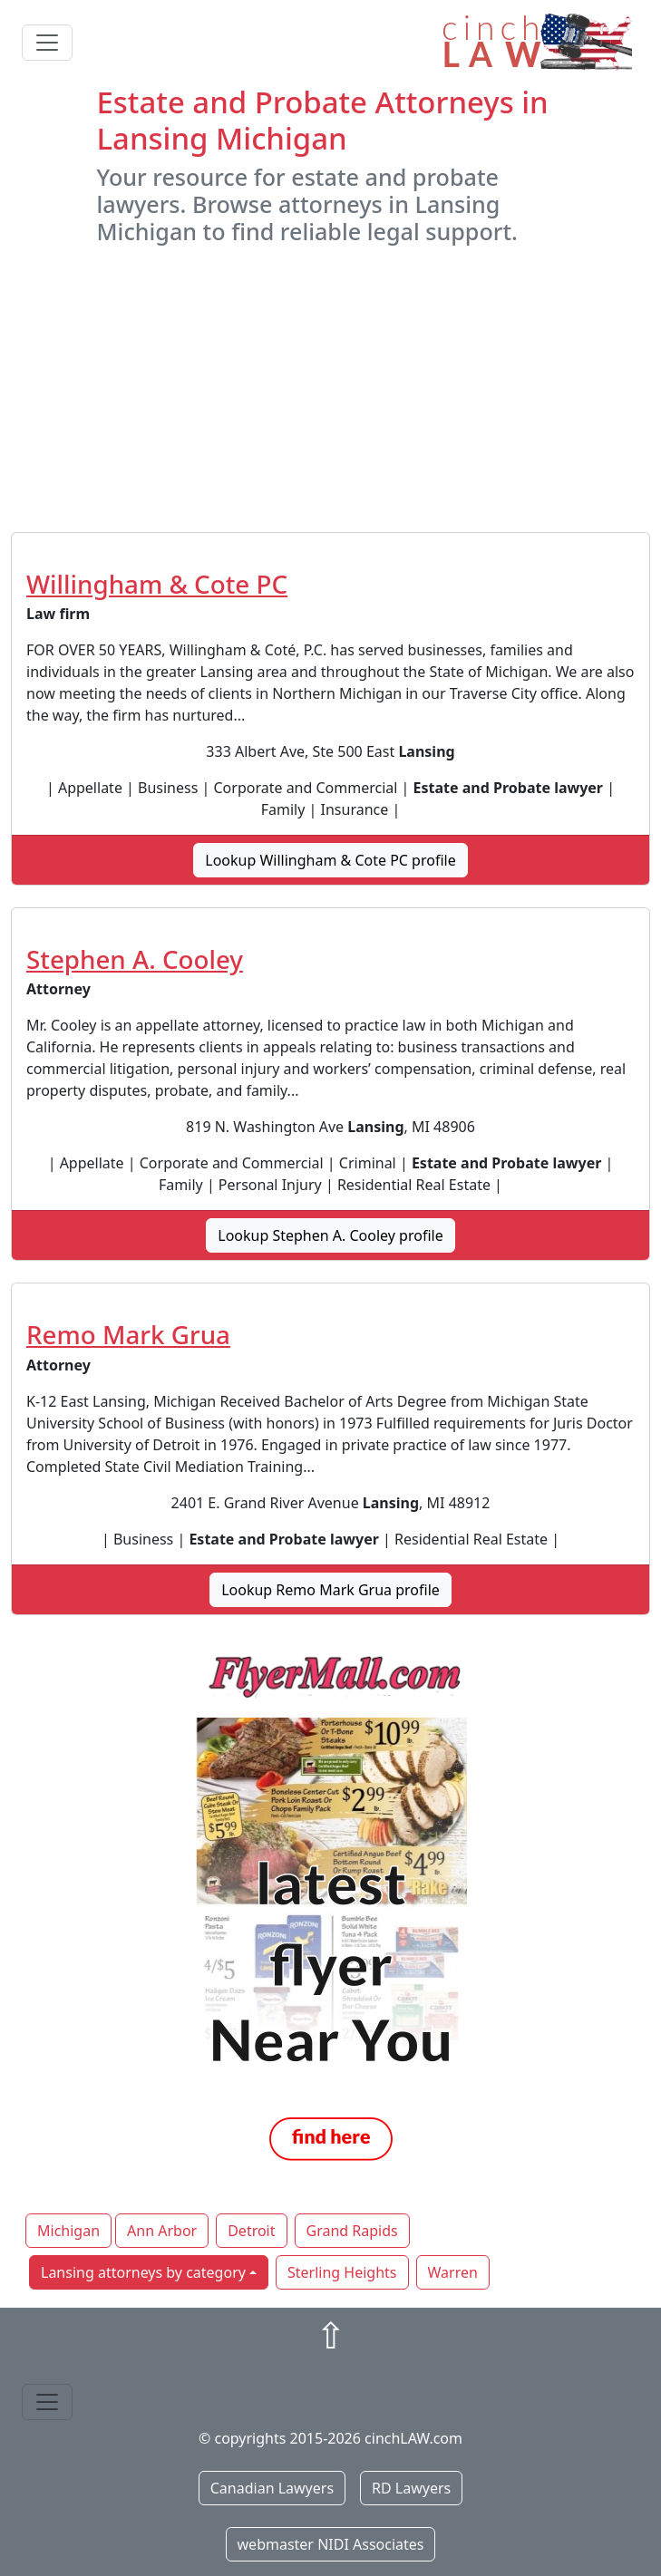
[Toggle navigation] (47, 42)
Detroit (251, 2231)
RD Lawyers (411, 2488)
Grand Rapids (352, 2231)
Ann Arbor (162, 2231)
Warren (453, 2272)
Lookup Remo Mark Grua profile (330, 1590)
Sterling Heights (342, 2272)
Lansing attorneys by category (143, 2272)
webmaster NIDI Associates (331, 2544)
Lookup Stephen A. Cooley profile (330, 1235)
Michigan (68, 2231)
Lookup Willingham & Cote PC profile (330, 860)
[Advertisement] (330, 389)
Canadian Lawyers (272, 2488)
